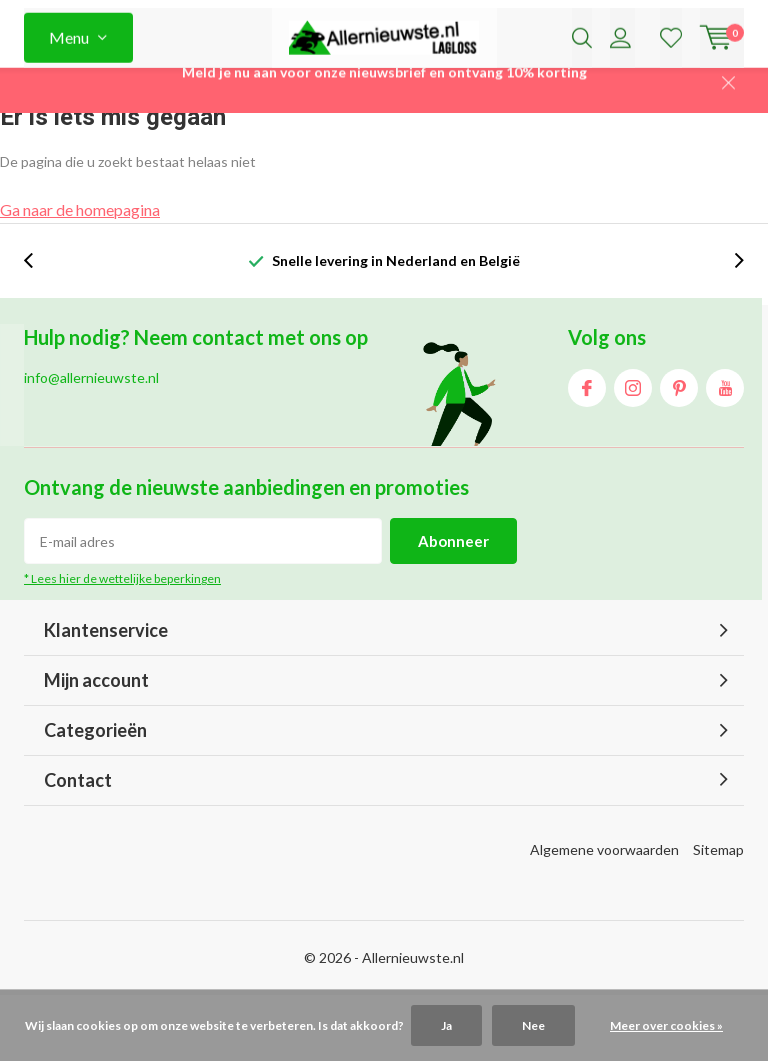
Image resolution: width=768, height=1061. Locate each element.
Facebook (587, 448)
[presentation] (39, 325)
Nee (533, 1025)
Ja (446, 1025)
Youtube (725, 448)
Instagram (633, 448)
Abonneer (453, 606)
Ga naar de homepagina (80, 274)
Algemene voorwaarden (604, 914)
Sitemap (718, 914)
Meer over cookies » (666, 1025)
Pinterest (679, 448)
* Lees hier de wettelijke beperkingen (122, 643)
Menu (69, 89)
